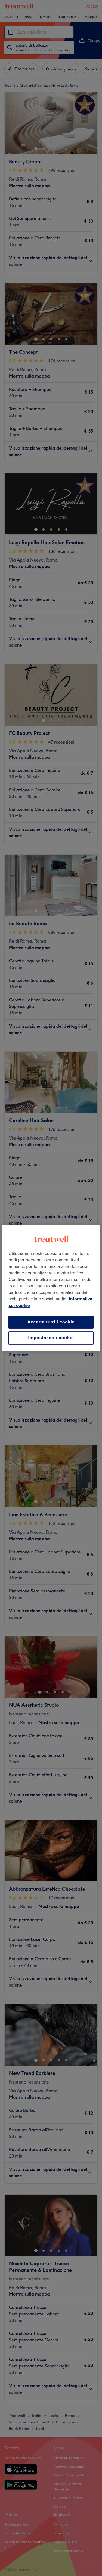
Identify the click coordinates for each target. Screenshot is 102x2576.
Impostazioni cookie (51, 1338)
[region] (50, 1288)
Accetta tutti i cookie (51, 1322)
